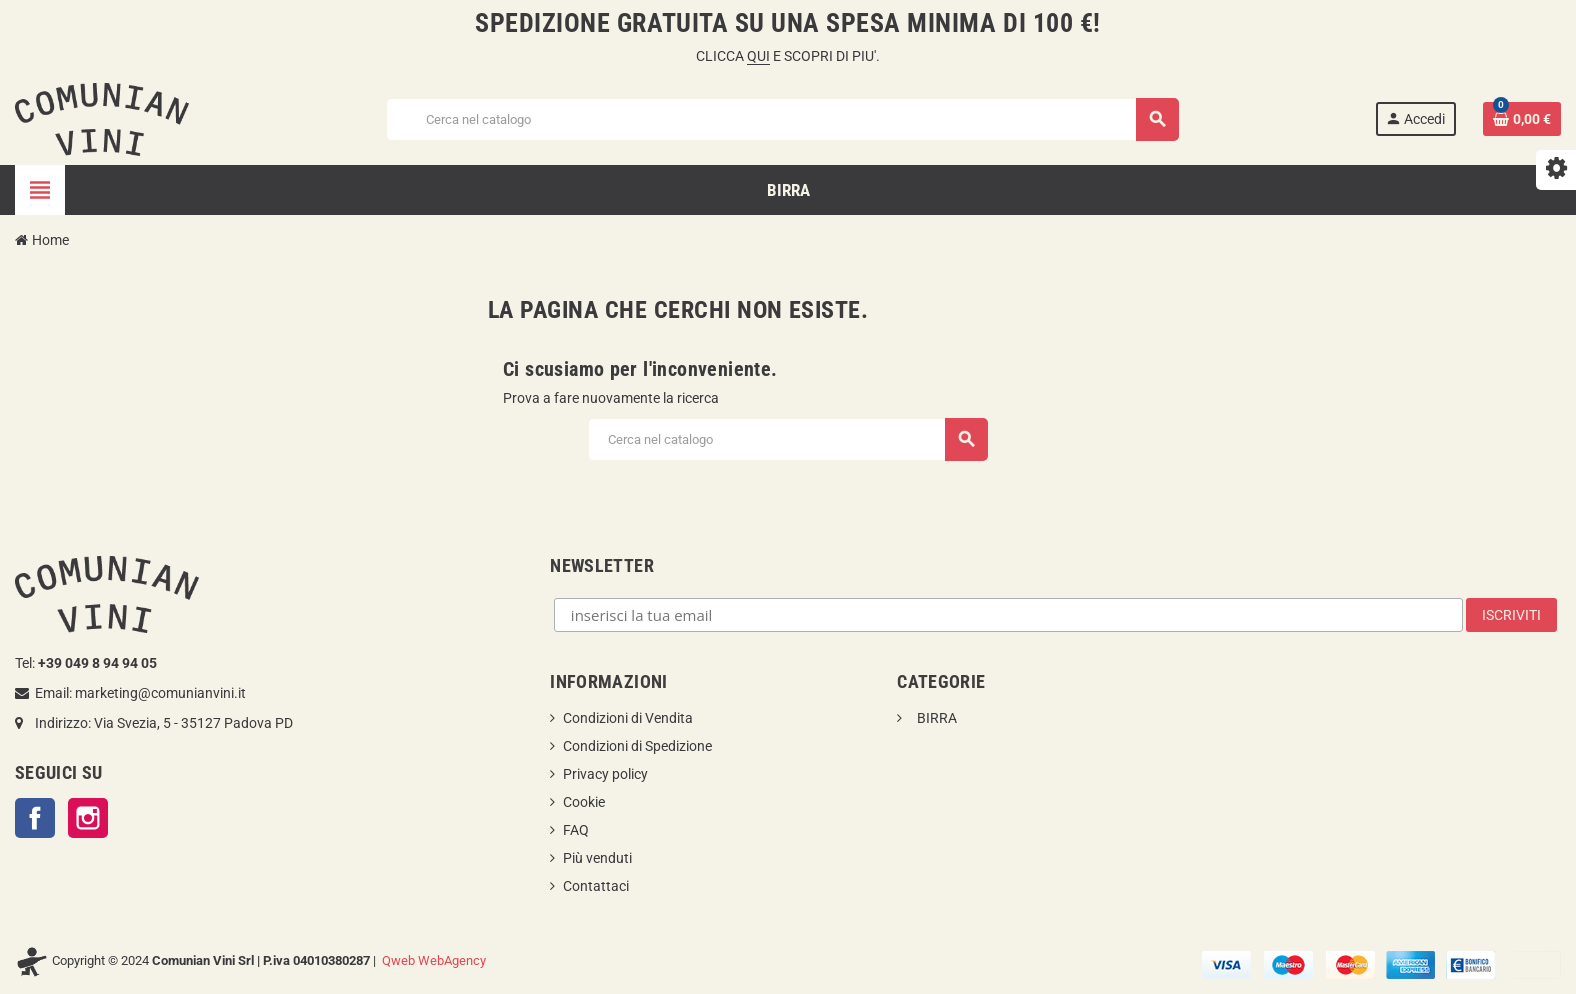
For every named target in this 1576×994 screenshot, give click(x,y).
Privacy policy (605, 774)
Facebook (35, 818)
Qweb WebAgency (434, 960)
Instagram (88, 818)
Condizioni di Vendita (628, 718)
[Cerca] (782, 119)
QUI (758, 56)
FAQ (576, 830)
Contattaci (596, 886)
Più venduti (597, 858)
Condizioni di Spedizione (637, 746)
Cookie (584, 802)
